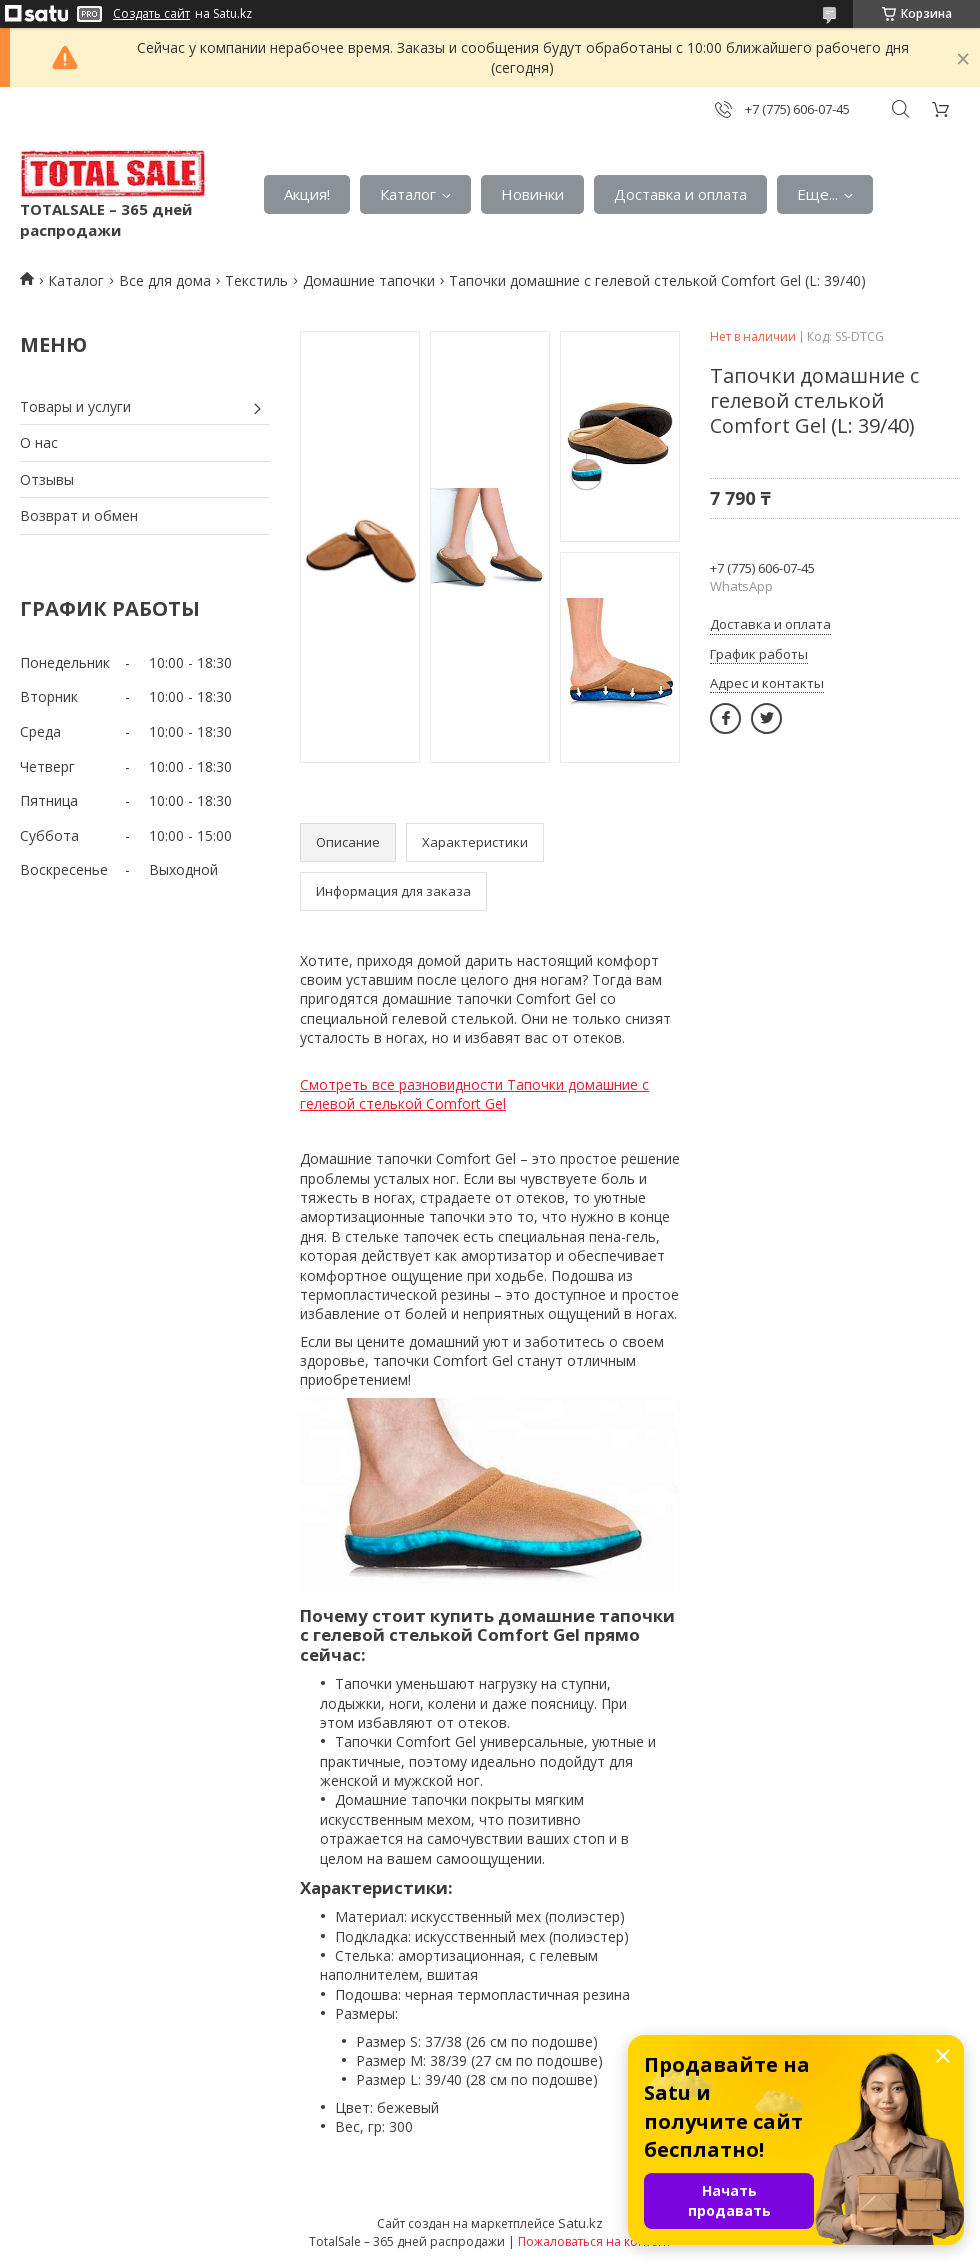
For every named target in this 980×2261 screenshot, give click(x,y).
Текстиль (256, 280)
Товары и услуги (75, 406)
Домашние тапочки (369, 280)
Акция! (307, 194)
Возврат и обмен (79, 515)
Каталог (408, 194)
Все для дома (165, 280)
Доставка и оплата (680, 194)
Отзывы (47, 479)
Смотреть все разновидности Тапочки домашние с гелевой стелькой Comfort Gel (474, 1094)
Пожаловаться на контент (594, 2241)
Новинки (532, 194)
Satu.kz (580, 2223)
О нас (39, 442)
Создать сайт (151, 14)
